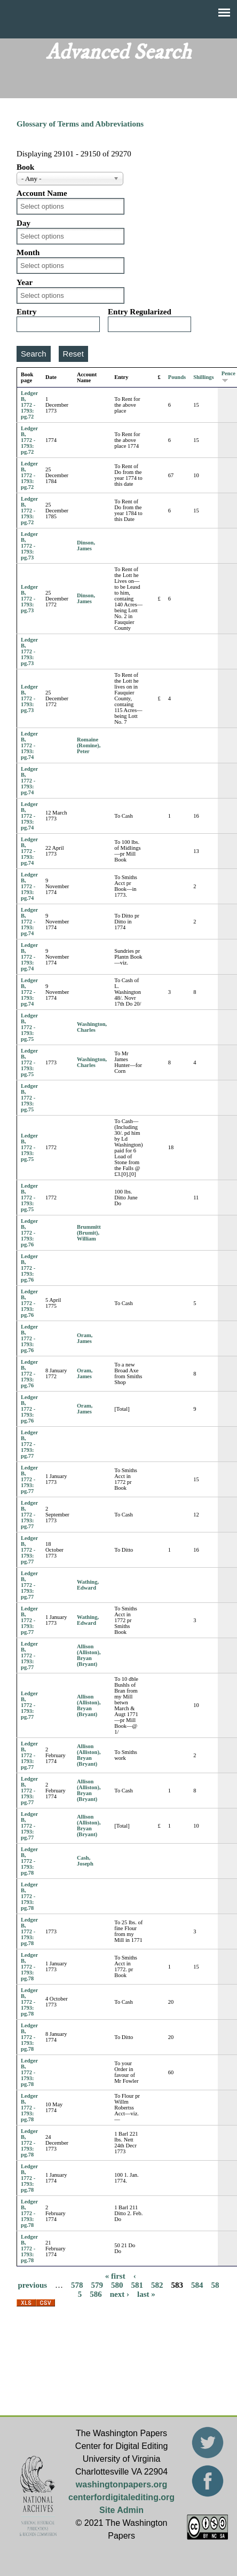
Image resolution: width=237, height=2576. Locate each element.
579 (97, 2285)
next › (119, 2294)
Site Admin (121, 2510)
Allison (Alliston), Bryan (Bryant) (89, 1655)
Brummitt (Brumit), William (89, 1233)
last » (146, 2294)
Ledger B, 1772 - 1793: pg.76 (29, 1232)
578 (77, 2285)
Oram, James (84, 1338)
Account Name (42, 193)
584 (197, 2285)
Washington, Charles (92, 1027)
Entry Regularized (139, 311)
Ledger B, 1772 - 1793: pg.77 (29, 1444)
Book (25, 167)
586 (96, 2294)
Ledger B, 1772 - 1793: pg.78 (29, 1861)
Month (28, 252)
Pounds (177, 377)
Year (25, 282)
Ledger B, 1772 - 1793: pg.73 (29, 545)
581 (137, 2285)
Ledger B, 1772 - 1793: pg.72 (29, 405)
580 (117, 2285)
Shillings (203, 377)
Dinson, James (86, 545)
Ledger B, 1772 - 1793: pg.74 (29, 745)
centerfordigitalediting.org (121, 2497)
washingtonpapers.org (122, 2484)
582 (157, 2285)
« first (115, 2276)
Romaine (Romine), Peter (89, 745)
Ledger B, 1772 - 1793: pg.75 (29, 1027)
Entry (27, 311)
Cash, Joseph (85, 1861)
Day (23, 223)
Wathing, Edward (88, 1585)
